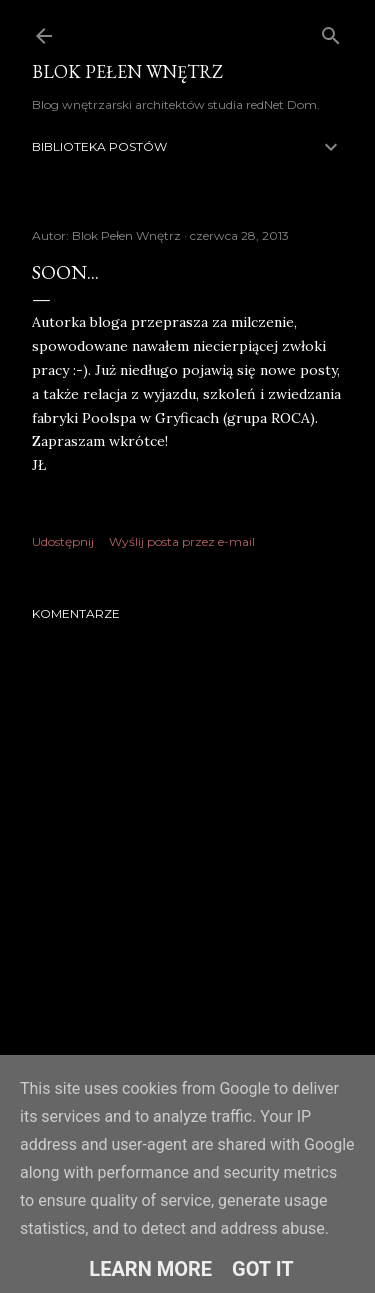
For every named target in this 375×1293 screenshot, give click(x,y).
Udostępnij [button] (63, 541)
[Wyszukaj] (331, 31)
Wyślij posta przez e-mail (182, 541)
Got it (263, 1269)
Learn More (150, 1269)
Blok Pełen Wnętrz (127, 71)
